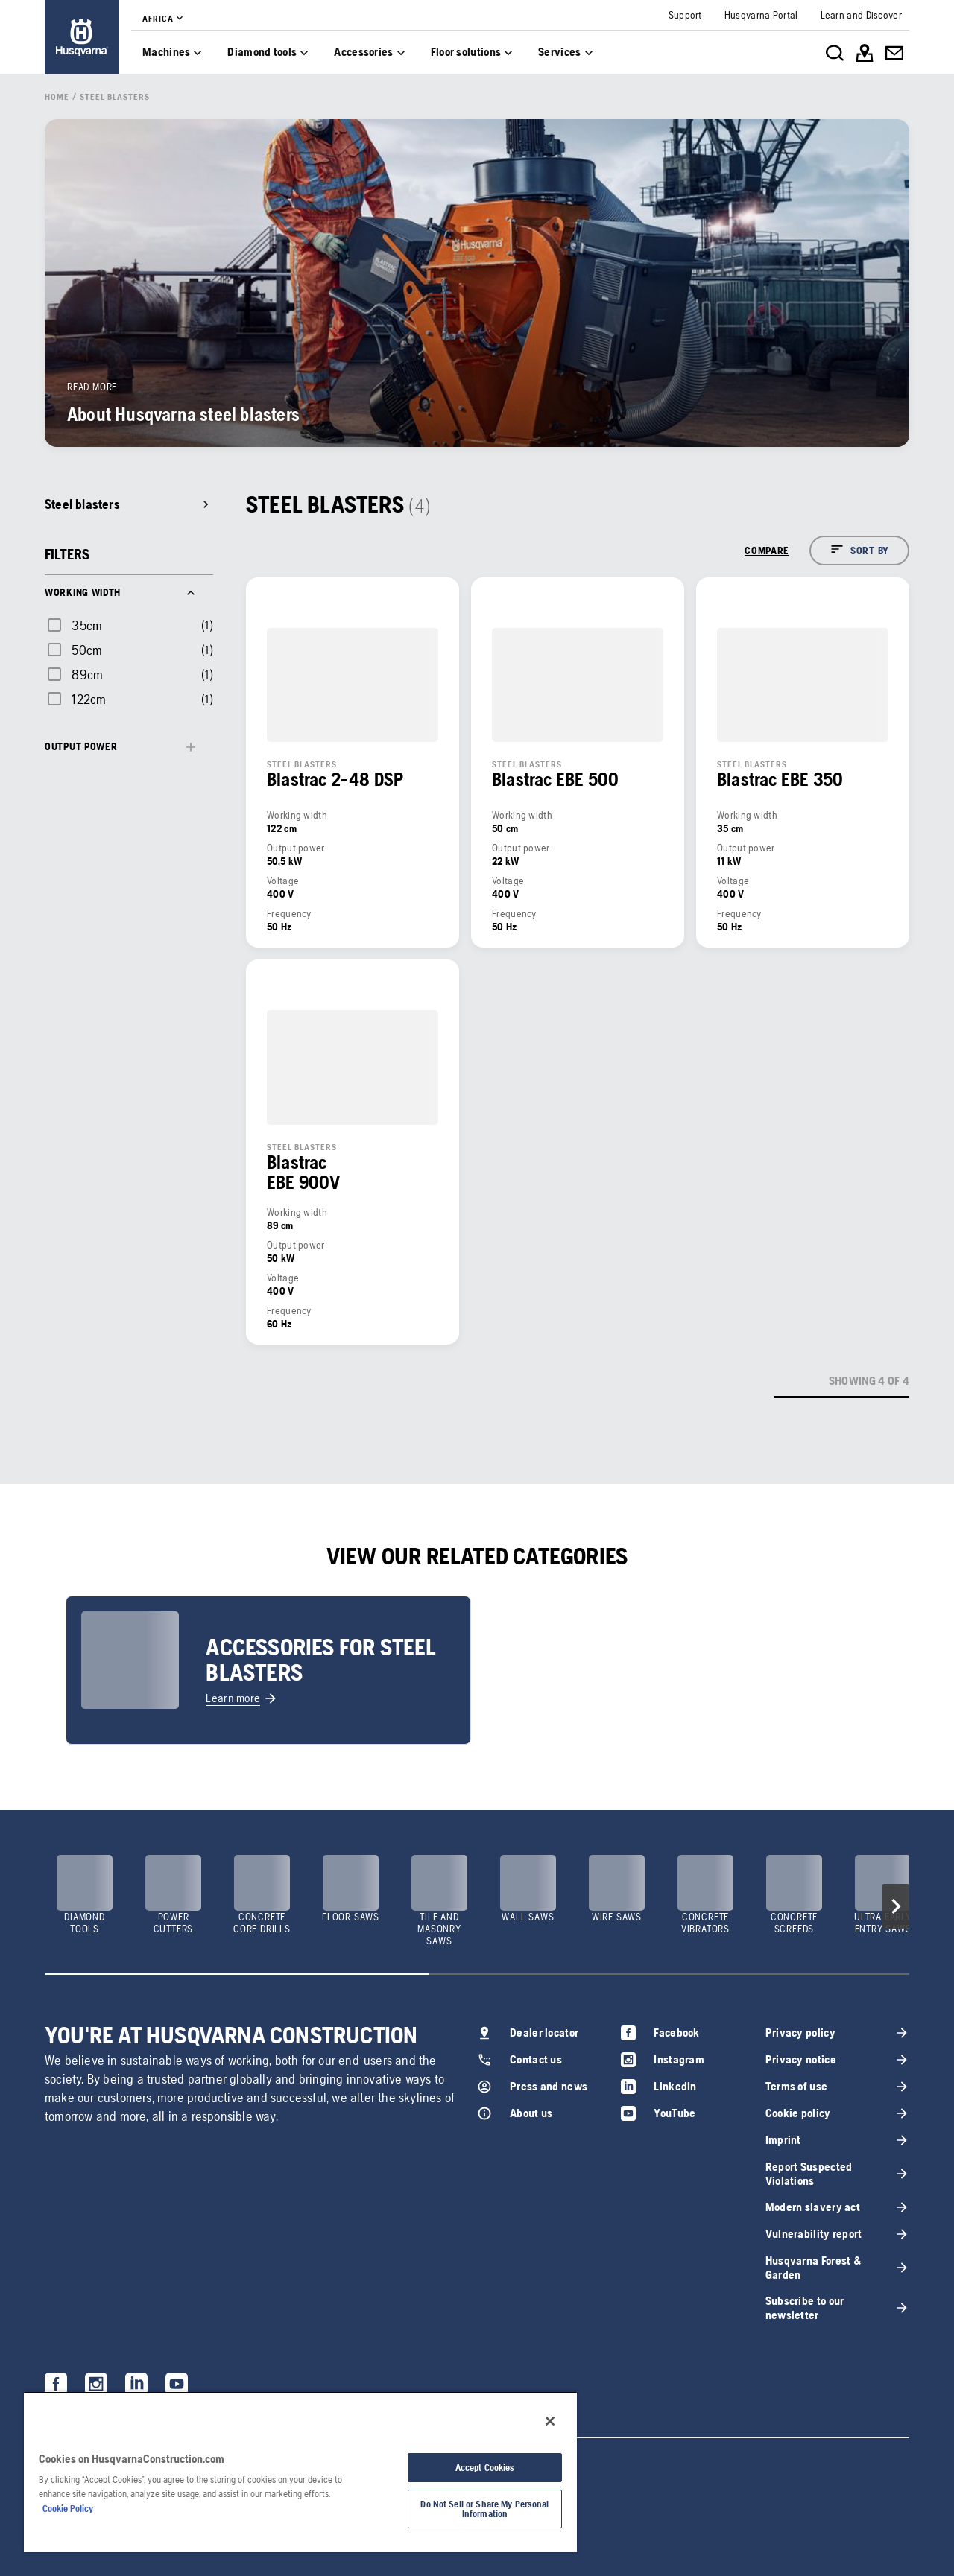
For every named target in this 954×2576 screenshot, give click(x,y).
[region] (300, 2471)
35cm (87, 625)
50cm (87, 650)
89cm (87, 674)
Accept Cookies (485, 2467)
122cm (89, 699)
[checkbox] (73, 625)
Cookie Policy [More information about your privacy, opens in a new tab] (67, 2508)
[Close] (550, 2421)
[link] (82, 37)
